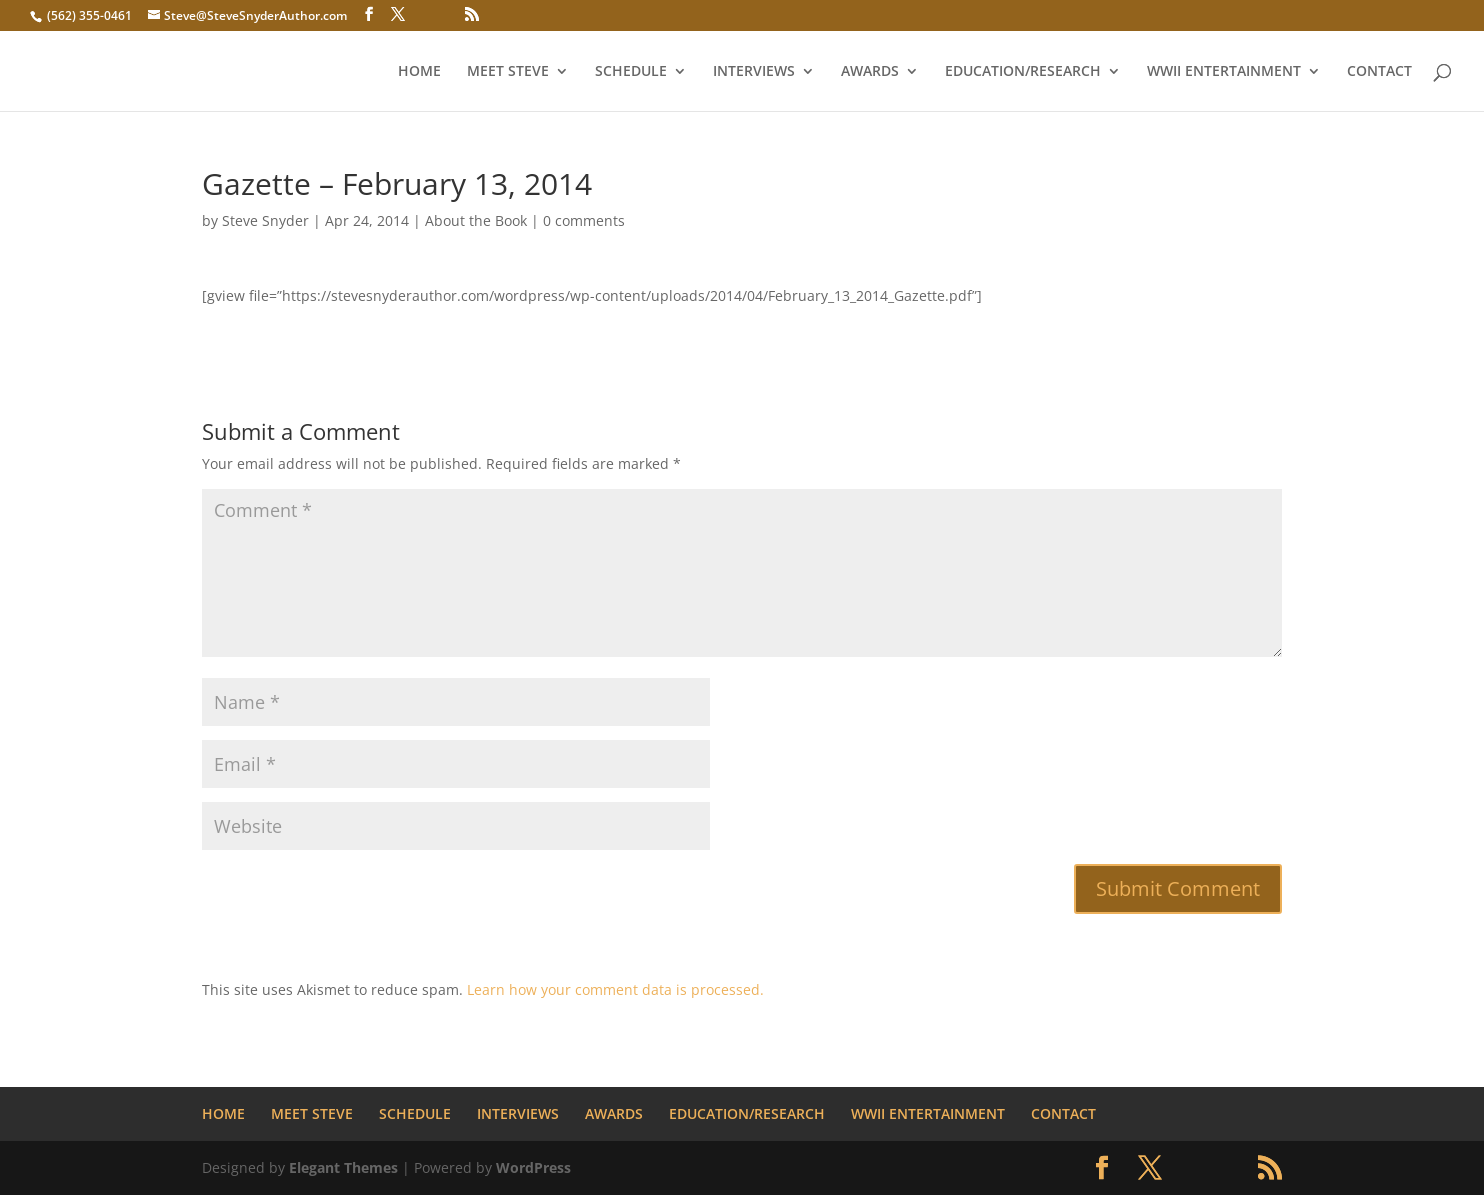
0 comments (584, 220)
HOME (419, 72)
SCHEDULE (631, 72)
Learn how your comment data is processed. (615, 989)
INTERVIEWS (754, 72)
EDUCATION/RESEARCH (1023, 72)
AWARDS (870, 72)
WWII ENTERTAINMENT (1224, 72)
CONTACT (1379, 72)
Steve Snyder (265, 220)
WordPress (533, 1167)
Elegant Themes (343, 1167)
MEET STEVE (508, 72)
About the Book (476, 220)
